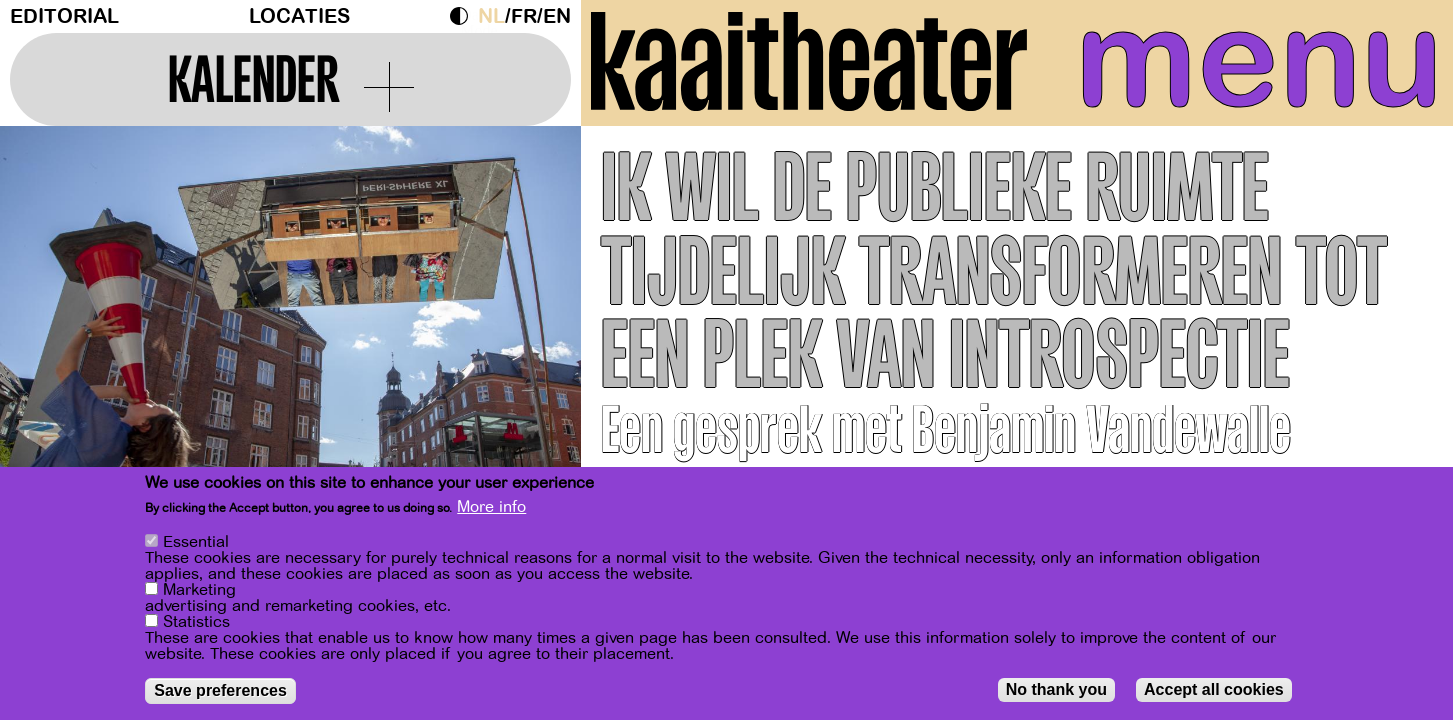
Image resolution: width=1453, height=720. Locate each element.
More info (491, 507)
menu (1259, 60)
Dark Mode (464, 16)
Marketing (199, 590)
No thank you (1056, 689)
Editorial (64, 16)
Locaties (299, 16)
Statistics (196, 622)
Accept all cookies (1214, 689)
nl (491, 16)
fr (524, 16)
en (557, 16)
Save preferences (220, 690)
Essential (196, 542)
